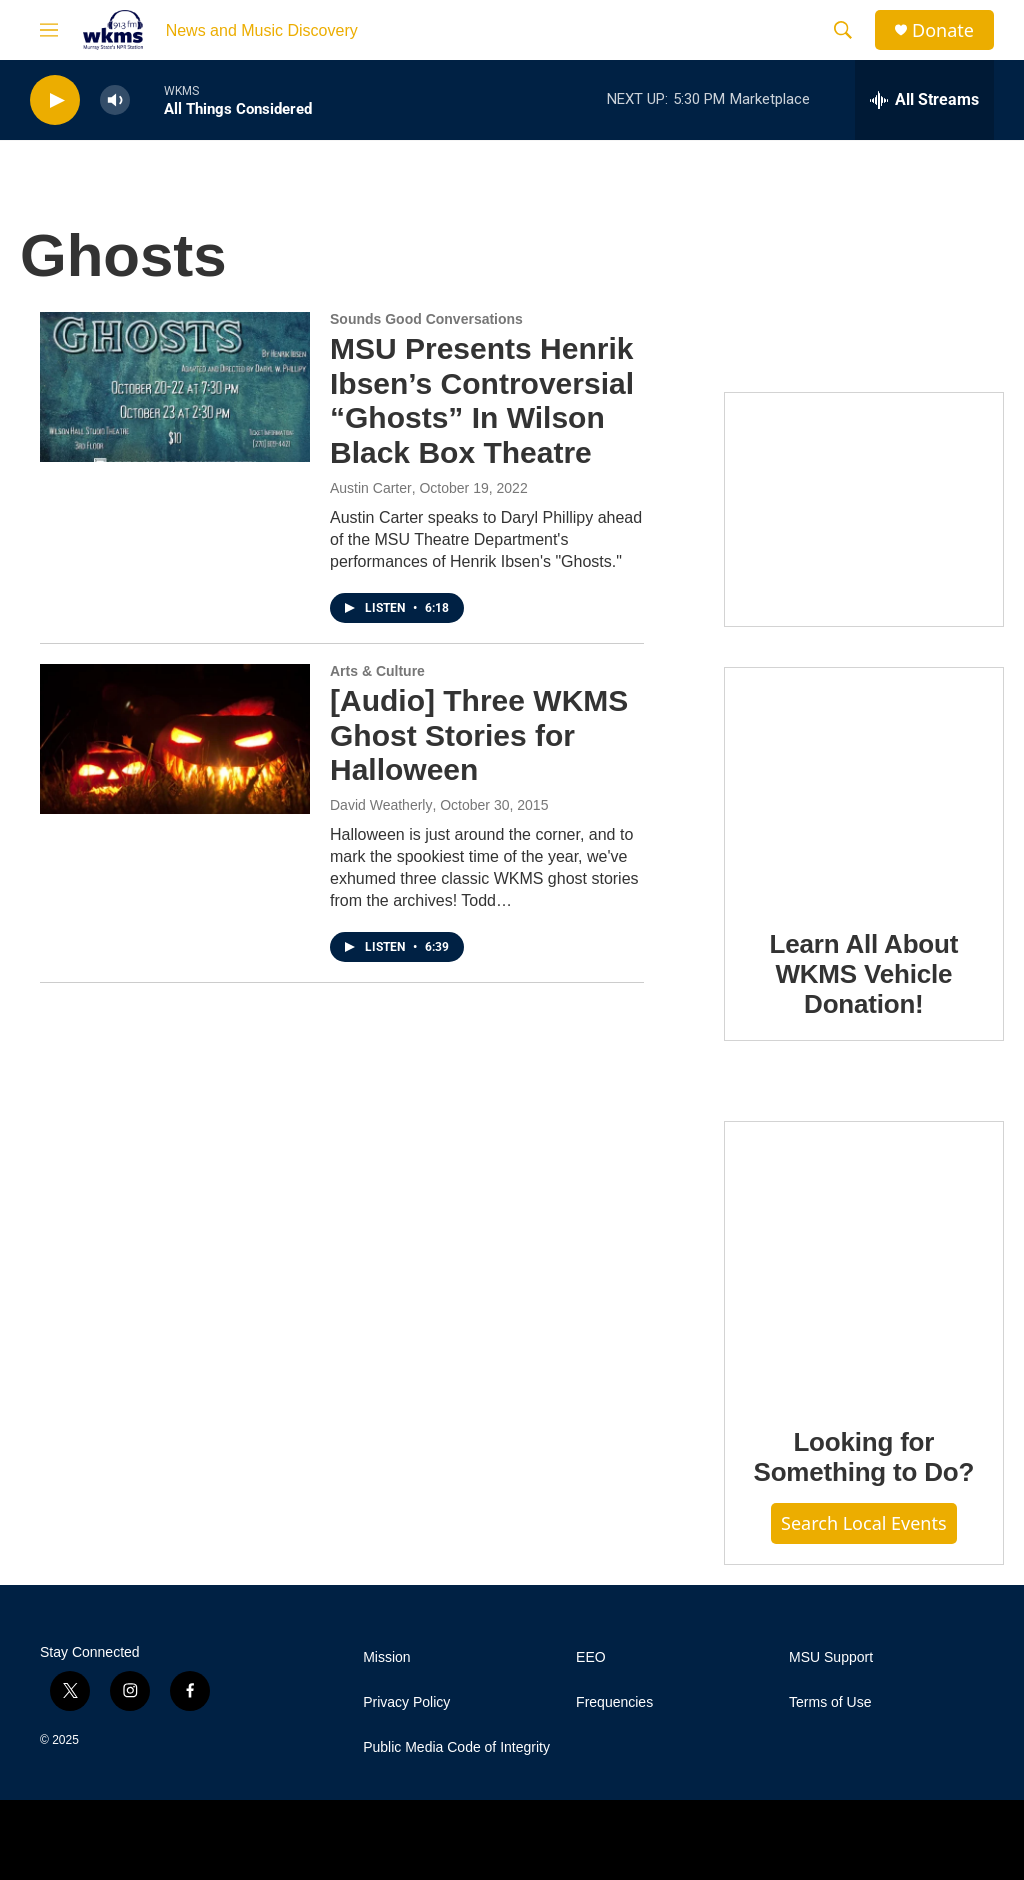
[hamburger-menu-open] (49, 30)
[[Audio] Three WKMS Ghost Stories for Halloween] (175, 739)
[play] (55, 100)
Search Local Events (864, 1523)
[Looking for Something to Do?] (864, 1260)
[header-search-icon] (843, 30)
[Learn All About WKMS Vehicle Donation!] (864, 784)
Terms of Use (830, 1702)
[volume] (115, 100)
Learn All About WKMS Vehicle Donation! (864, 974)
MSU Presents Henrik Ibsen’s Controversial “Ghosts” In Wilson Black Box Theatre (482, 400)
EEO (591, 1657)
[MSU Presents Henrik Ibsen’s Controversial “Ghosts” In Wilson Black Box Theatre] (175, 387)
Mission (386, 1657)
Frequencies (614, 1702)
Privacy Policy (406, 1702)
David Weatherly (381, 805)
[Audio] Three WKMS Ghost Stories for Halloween (479, 735)
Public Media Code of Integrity (456, 1747)
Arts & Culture (377, 671)
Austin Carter (371, 488)
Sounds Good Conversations (426, 319)
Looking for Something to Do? (863, 1457)
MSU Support (831, 1657)
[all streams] (924, 100)
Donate (943, 30)
